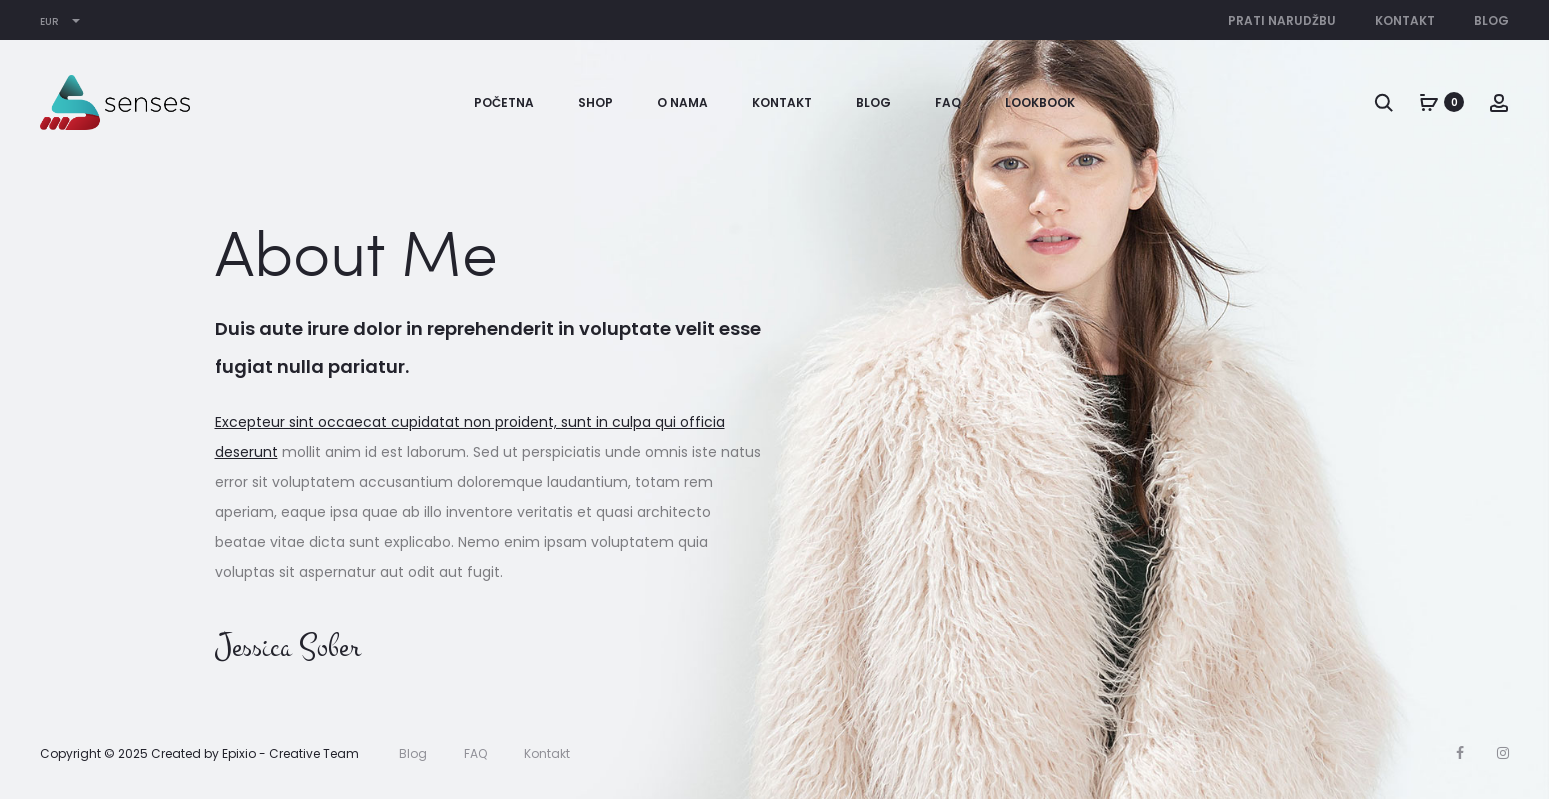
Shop (595, 102)
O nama (682, 102)
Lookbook (1040, 102)
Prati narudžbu (1282, 20)
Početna (504, 102)
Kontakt (1405, 20)
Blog (1491, 20)
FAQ (948, 102)
